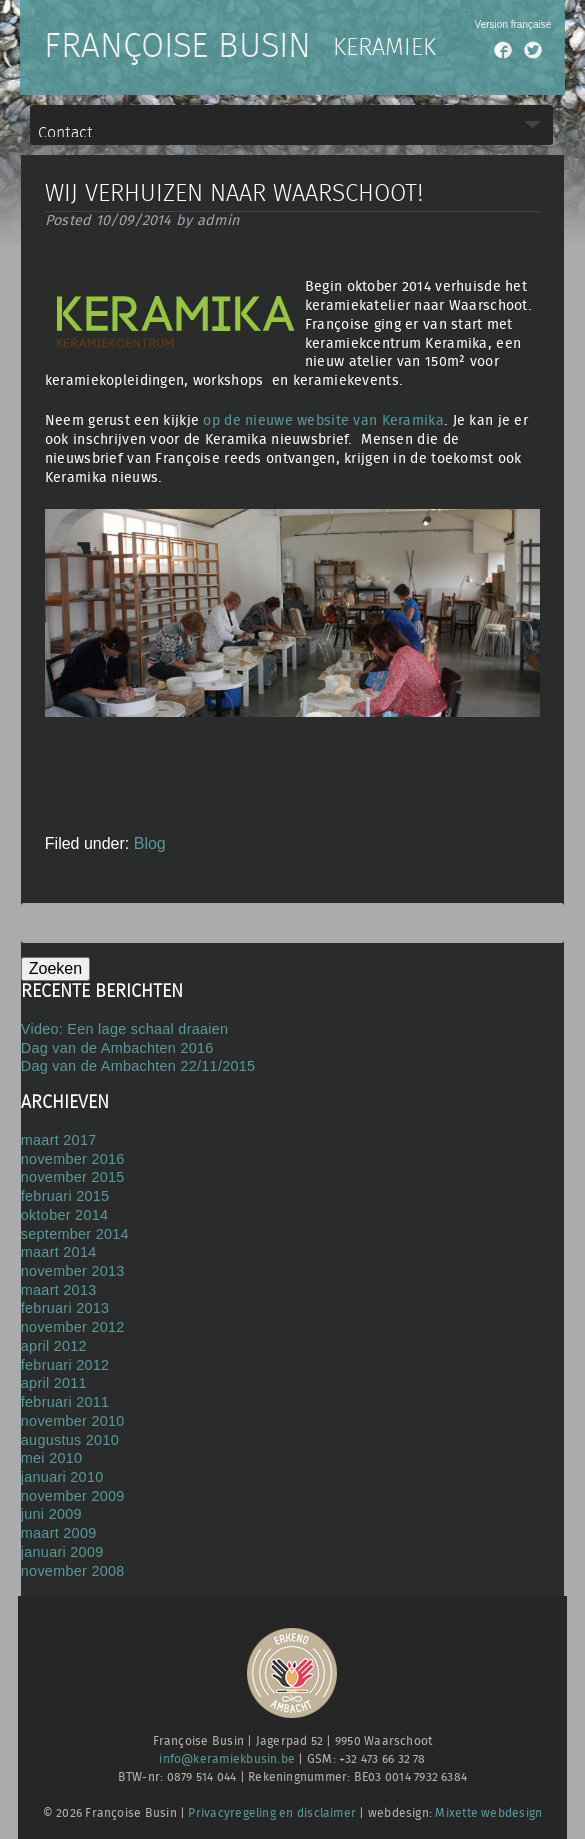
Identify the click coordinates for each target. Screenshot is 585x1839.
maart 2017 (59, 1140)
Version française (513, 24)
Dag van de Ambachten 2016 (117, 1048)
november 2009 (73, 1496)
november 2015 (73, 1177)
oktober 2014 (64, 1215)
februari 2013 (65, 1308)
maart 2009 (59, 1533)
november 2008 (73, 1571)
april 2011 (54, 1383)
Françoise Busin (177, 47)
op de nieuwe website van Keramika (323, 420)
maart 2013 (59, 1290)
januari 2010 (62, 1477)
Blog (150, 843)
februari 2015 (65, 1196)
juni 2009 (51, 1514)
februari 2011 (65, 1402)
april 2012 (54, 1346)
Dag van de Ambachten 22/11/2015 (138, 1066)
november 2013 (73, 1271)
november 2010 (73, 1421)
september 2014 (75, 1234)
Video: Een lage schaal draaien (125, 1029)
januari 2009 (62, 1552)
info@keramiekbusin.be (227, 1759)
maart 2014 (59, 1252)
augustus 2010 (70, 1440)
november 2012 (73, 1327)
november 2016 (73, 1159)
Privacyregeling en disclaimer (272, 1813)
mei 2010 (52, 1458)
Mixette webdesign (488, 1813)
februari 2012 (65, 1365)
